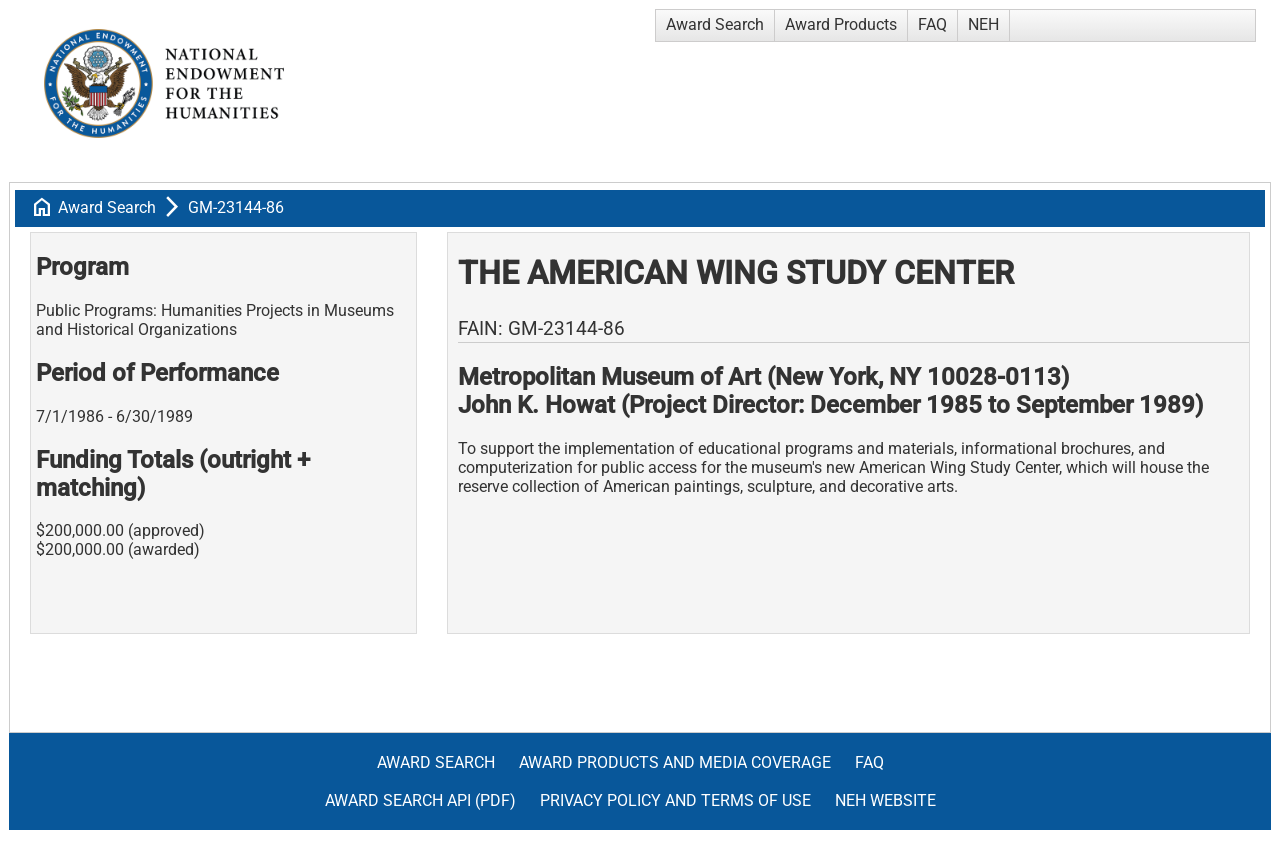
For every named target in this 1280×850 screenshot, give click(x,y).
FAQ (932, 24)
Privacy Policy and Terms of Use (675, 800)
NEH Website (885, 800)
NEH (983, 24)
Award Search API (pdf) (420, 800)
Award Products (841, 24)
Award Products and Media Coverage (675, 762)
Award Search (715, 24)
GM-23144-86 (236, 207)
